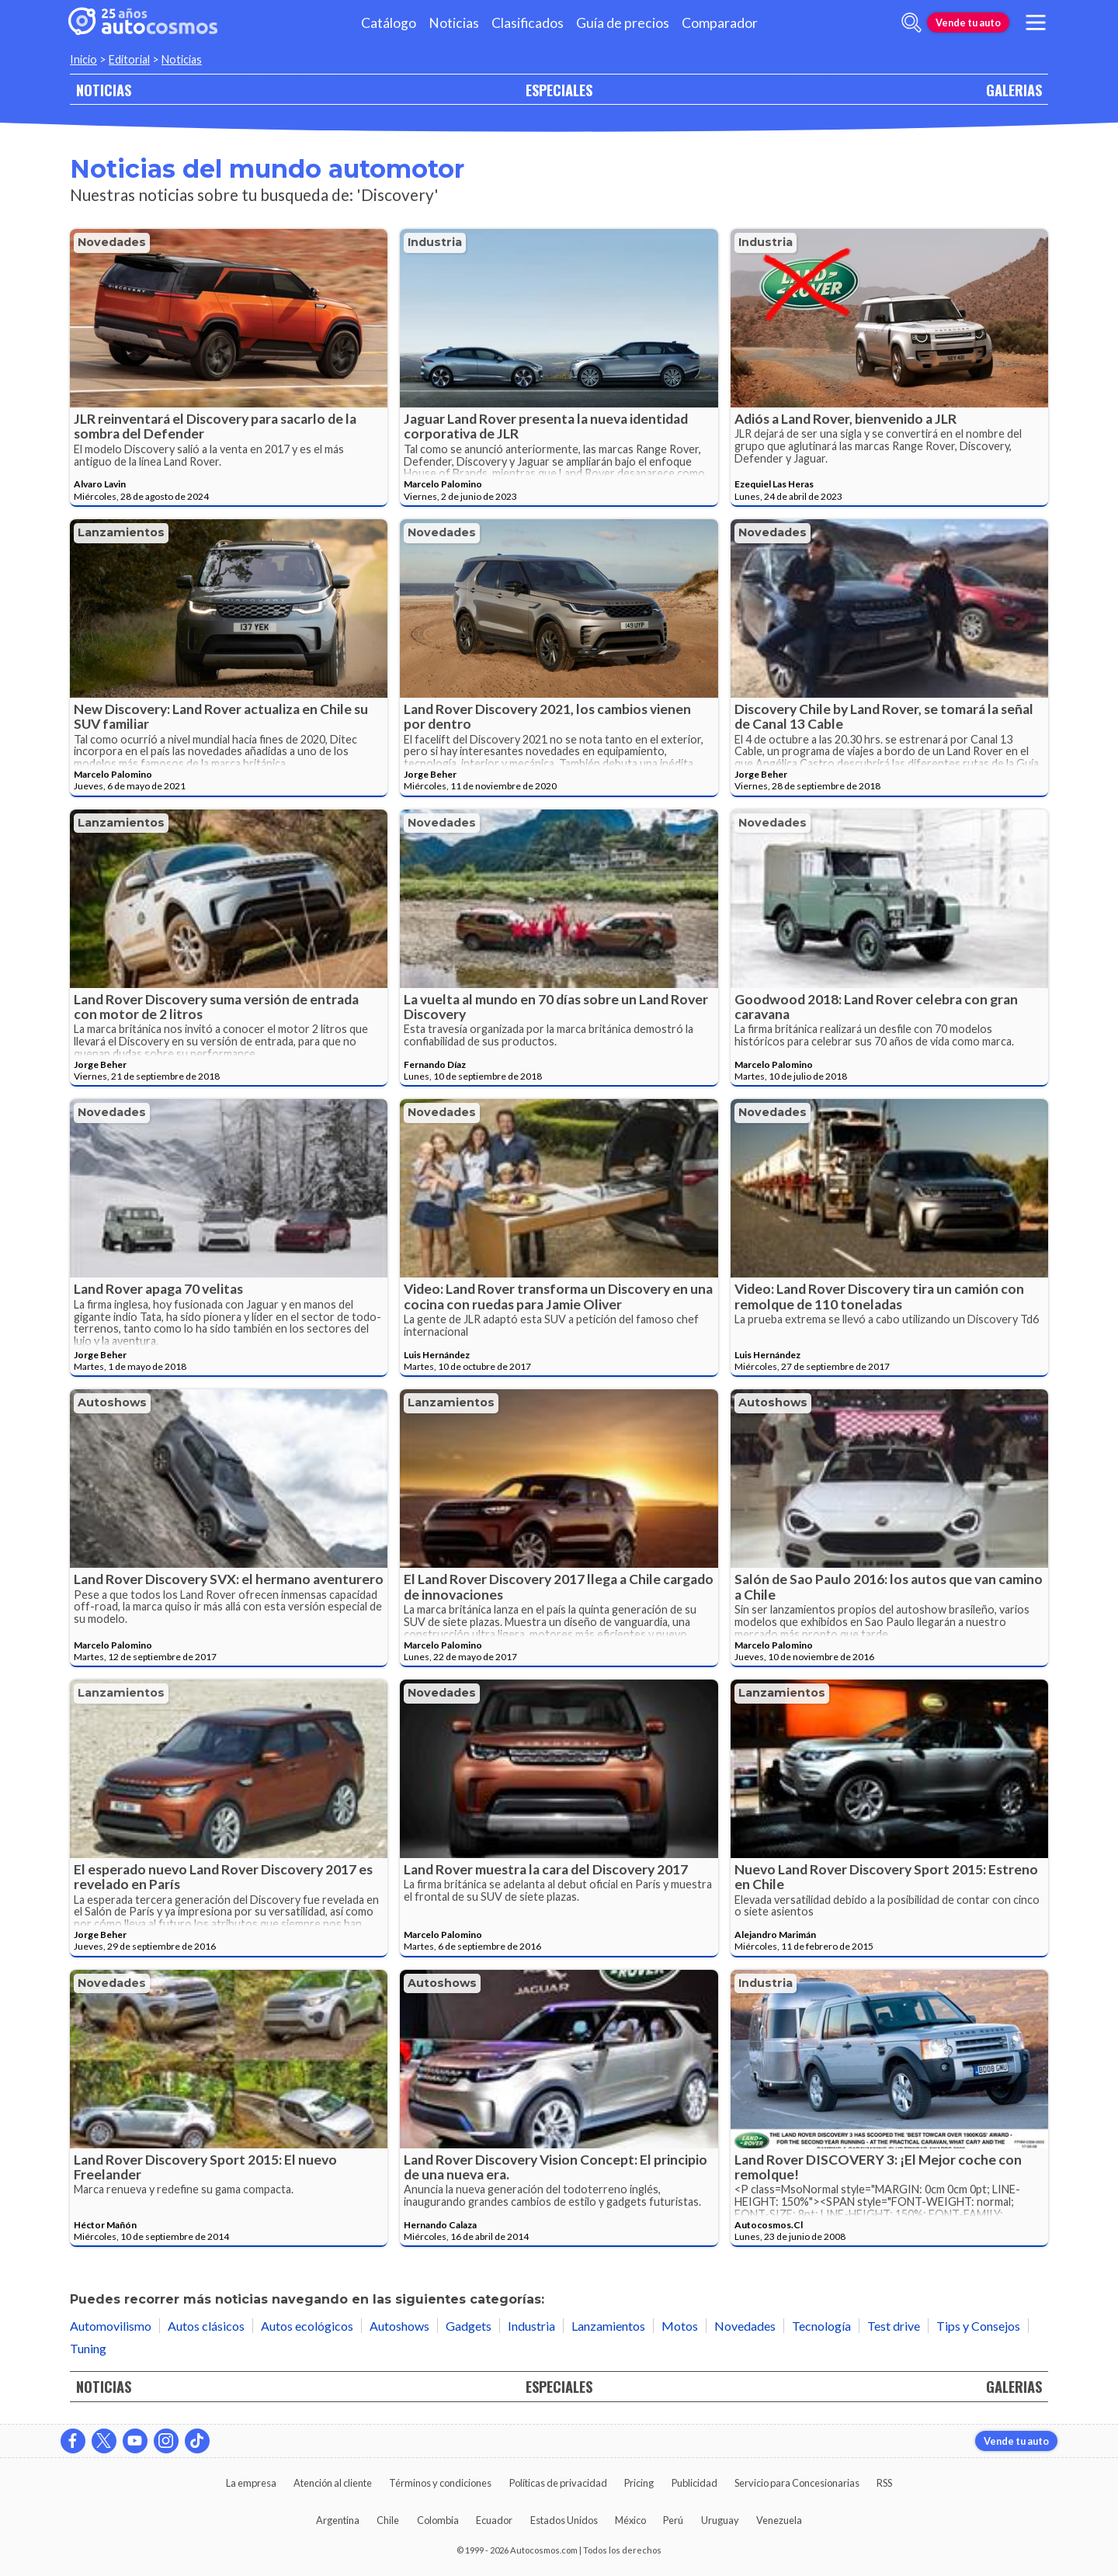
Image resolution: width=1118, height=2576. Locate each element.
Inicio (83, 59)
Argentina (337, 2520)
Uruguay (720, 2520)
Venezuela (779, 2520)
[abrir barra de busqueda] (911, 22)
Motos (679, 2325)
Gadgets (468, 2325)
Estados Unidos (564, 2520)
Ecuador (494, 2520)
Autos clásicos (206, 2325)
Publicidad (694, 2483)
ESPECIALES (559, 89)
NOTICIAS (103, 89)
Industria (435, 242)
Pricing (639, 2483)
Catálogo (388, 23)
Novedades (112, 242)
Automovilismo (110, 2325)
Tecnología (821, 2325)
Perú (673, 2520)
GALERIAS (1014, 89)
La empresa (251, 2483)
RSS (884, 2483)
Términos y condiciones (440, 2483)
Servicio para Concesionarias (796, 2483)
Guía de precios (622, 23)
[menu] (1036, 22)
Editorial (129, 59)
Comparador (720, 23)
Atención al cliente (332, 2483)
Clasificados (527, 23)
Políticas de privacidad (558, 2483)
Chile (388, 2520)
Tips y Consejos (978, 2325)
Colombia (438, 2520)
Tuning (88, 2348)
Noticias (454, 23)
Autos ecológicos (307, 2325)
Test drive (893, 2325)
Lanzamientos (121, 532)
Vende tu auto (968, 22)
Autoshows (112, 1402)
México (630, 2520)
